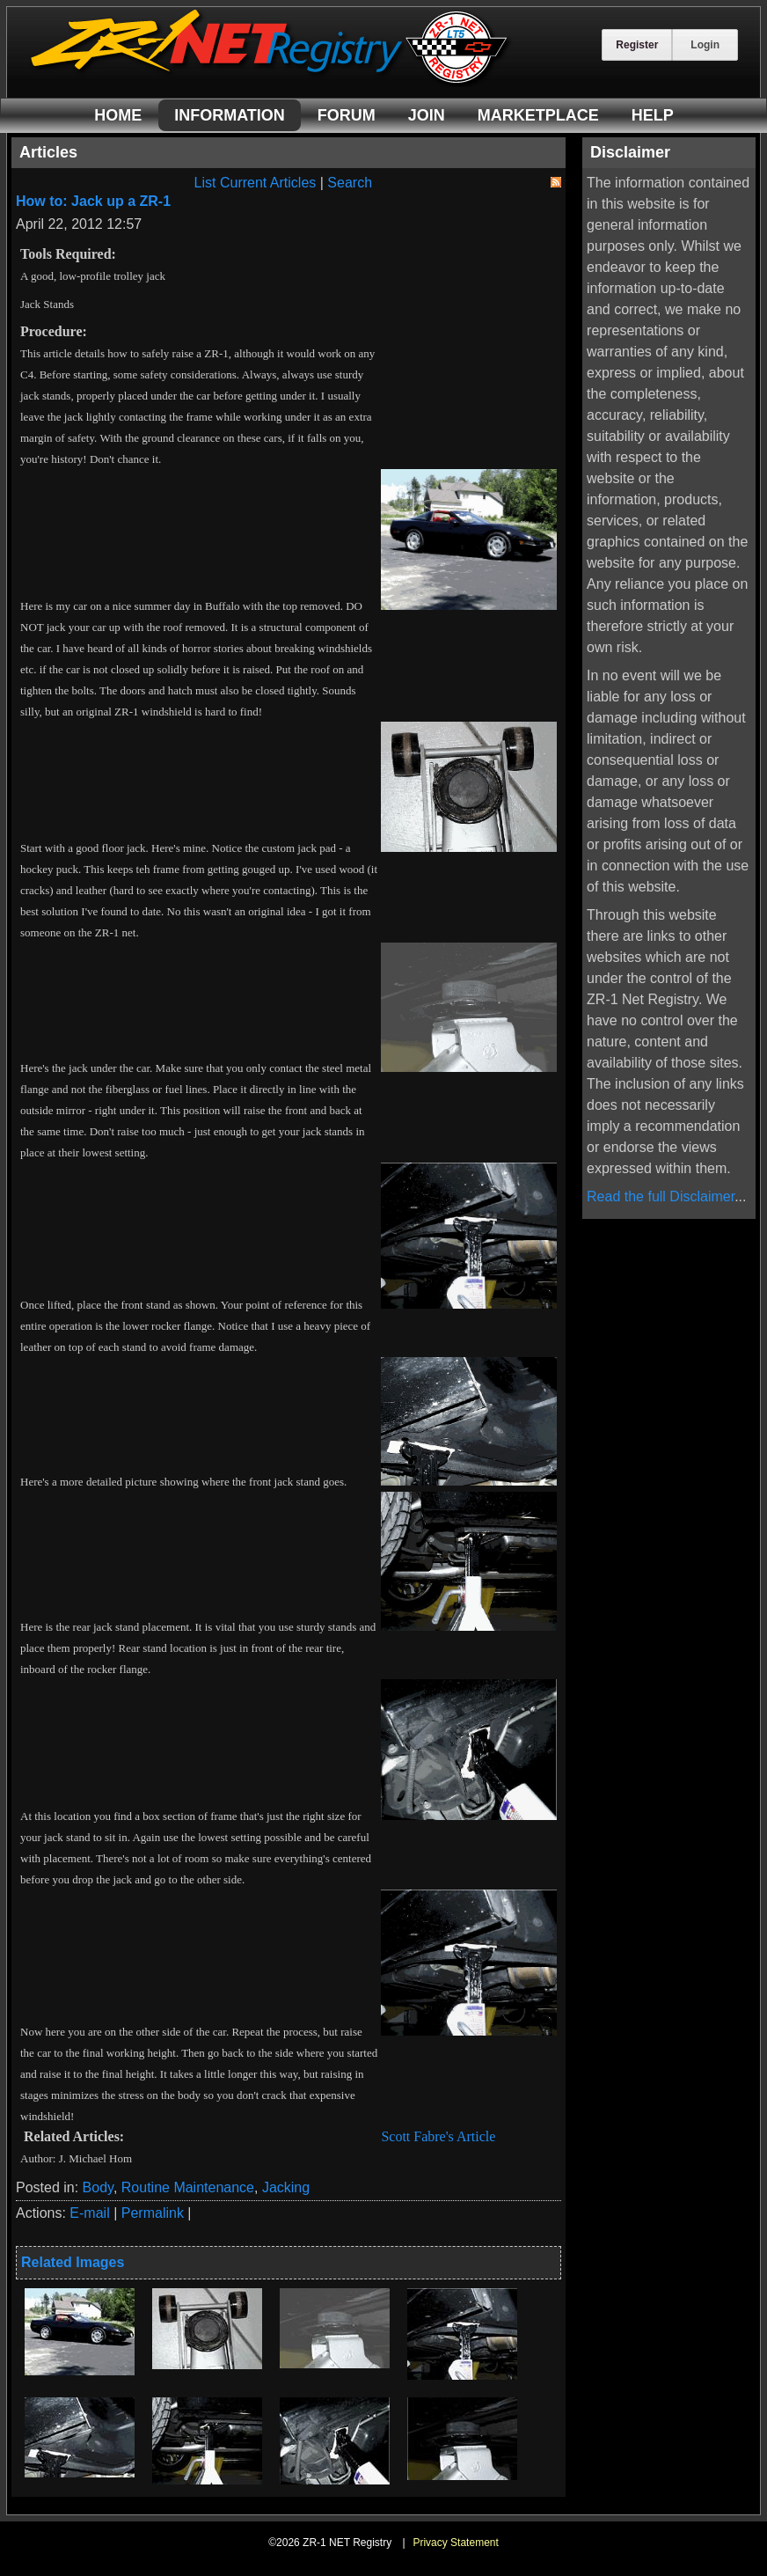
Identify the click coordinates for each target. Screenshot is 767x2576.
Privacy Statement (455, 2542)
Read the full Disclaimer (660, 1196)
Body (98, 2187)
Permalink (152, 2212)
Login (705, 45)
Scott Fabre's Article (436, 2136)
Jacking (286, 2187)
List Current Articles (255, 182)
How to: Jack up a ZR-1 (93, 201)
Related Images (72, 2262)
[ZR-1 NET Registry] (271, 82)
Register (637, 45)
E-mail (89, 2212)
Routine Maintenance (187, 2187)
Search (349, 182)
